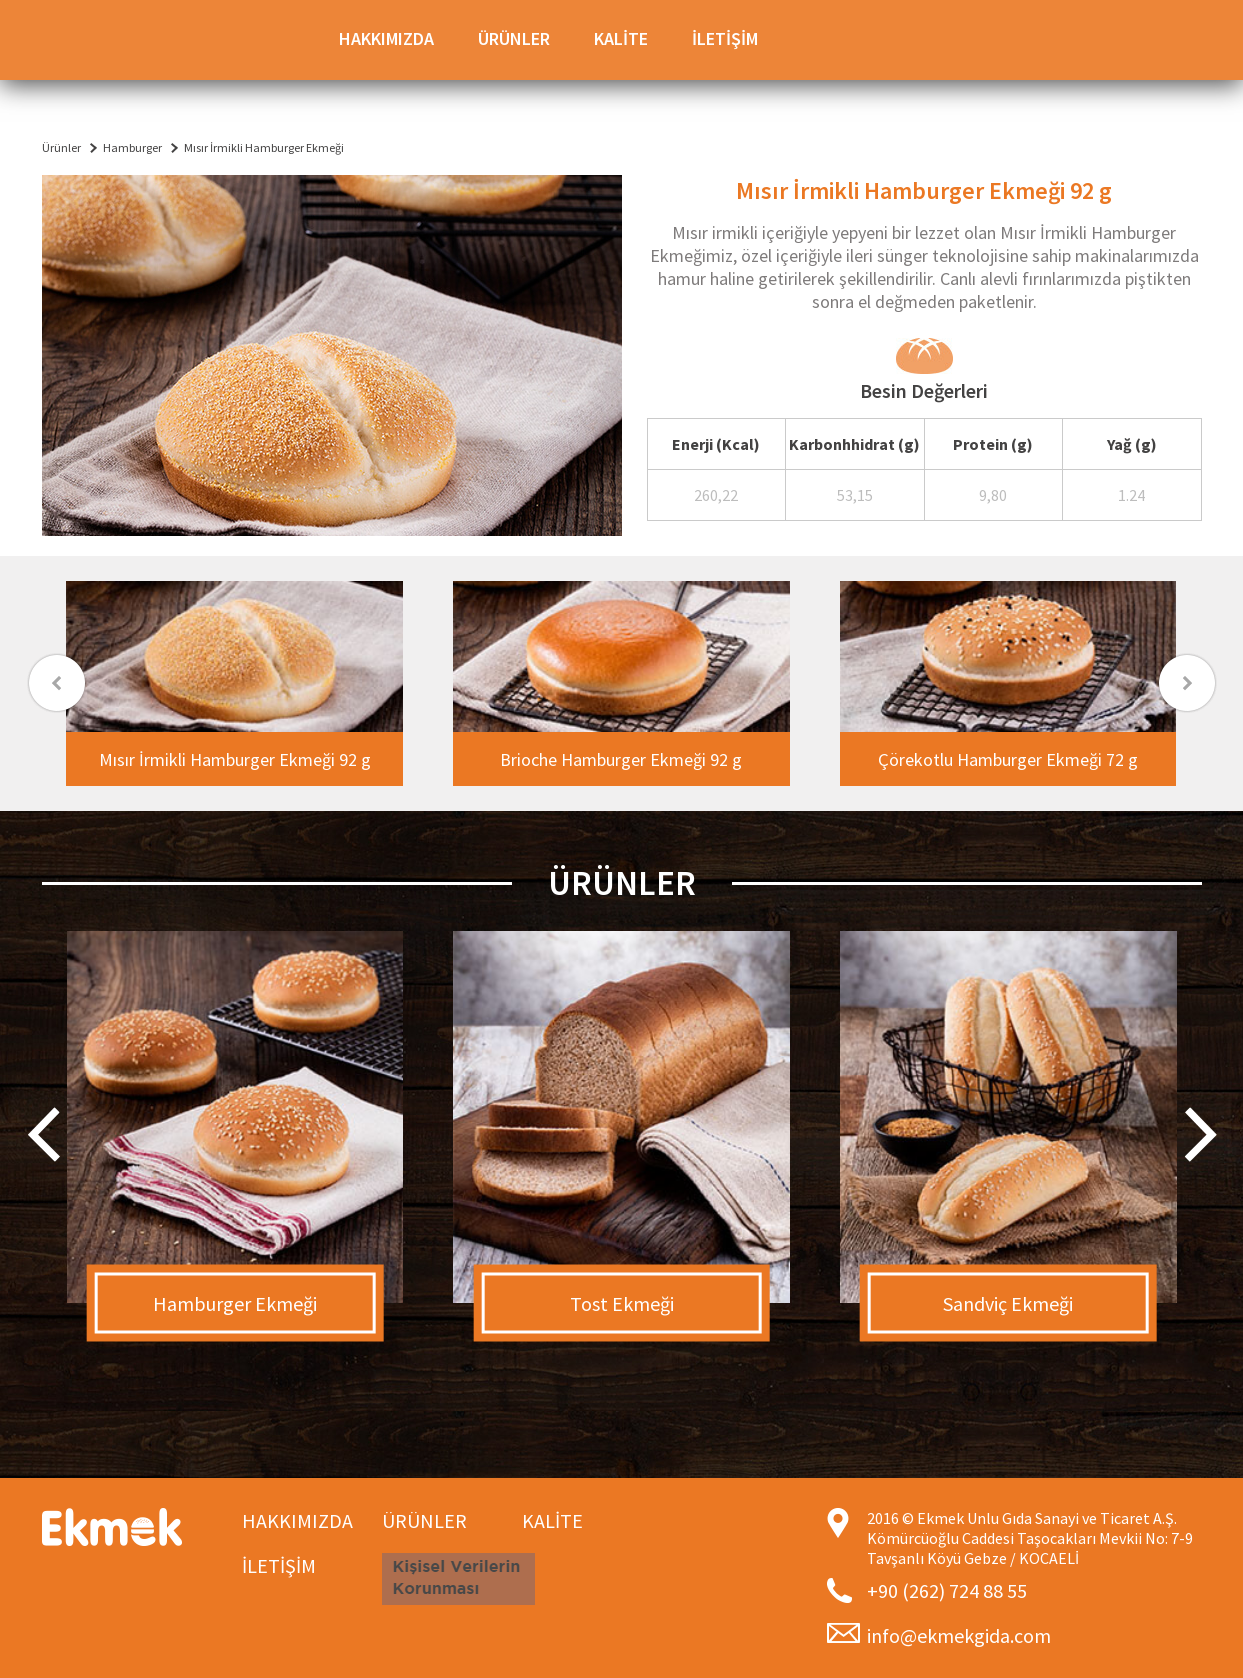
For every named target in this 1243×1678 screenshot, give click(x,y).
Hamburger (132, 147)
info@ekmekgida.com (959, 1635)
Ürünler (61, 147)
